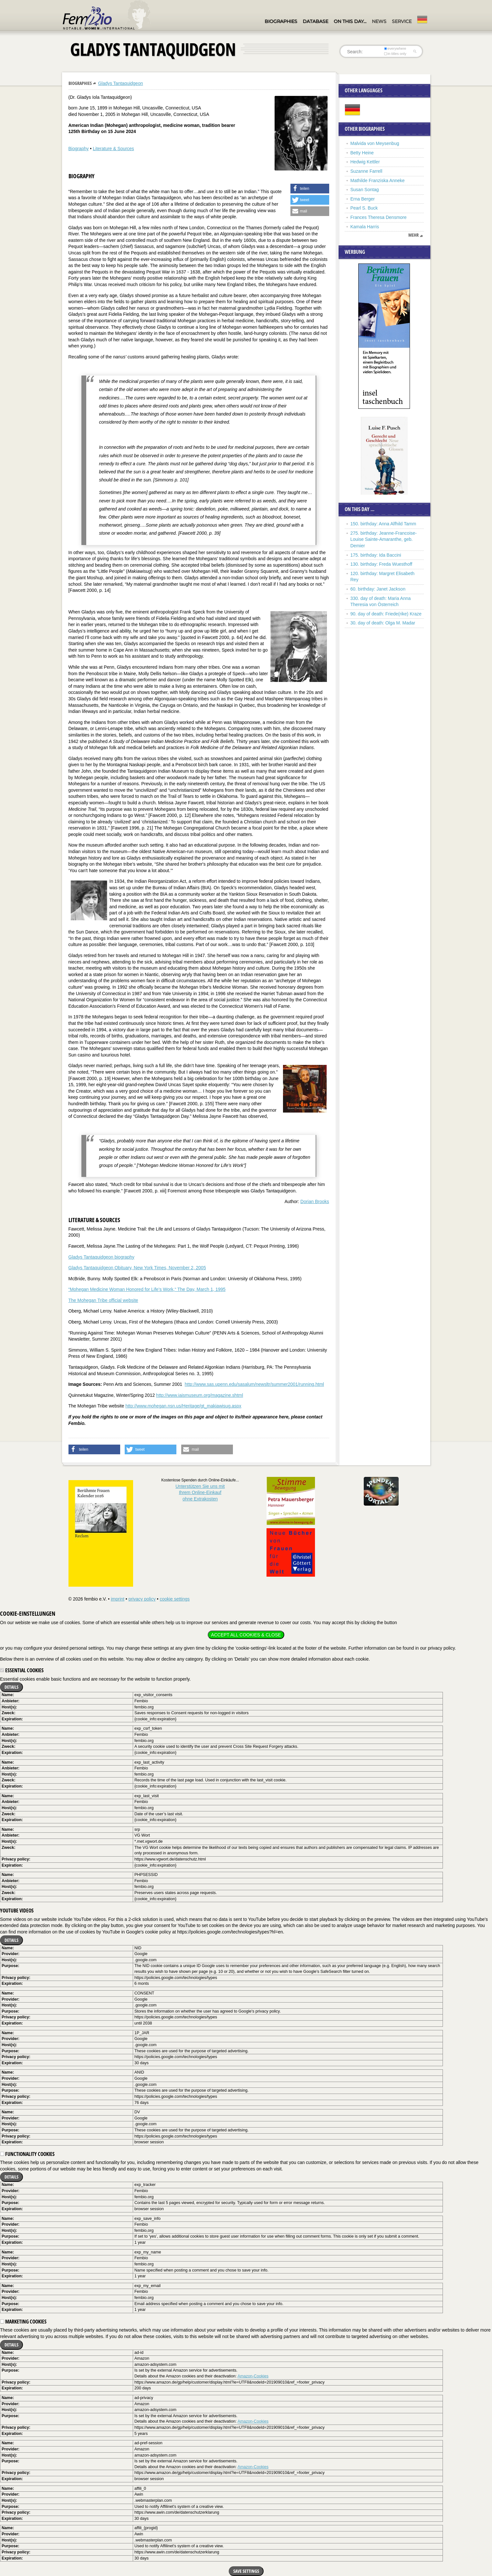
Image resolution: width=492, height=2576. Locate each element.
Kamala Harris (365, 226)
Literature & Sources (113, 148)
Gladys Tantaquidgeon (120, 83)
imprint (117, 1599)
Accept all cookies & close (246, 1634)
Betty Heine (362, 152)
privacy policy (142, 1599)
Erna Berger (363, 198)
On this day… (350, 21)
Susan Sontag (365, 189)
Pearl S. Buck (364, 208)
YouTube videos (17, 1910)
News (379, 21)
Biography (78, 148)
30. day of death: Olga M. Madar (383, 622)
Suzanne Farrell (366, 171)
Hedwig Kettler (365, 161)
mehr (413, 235)
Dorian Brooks (314, 1201)
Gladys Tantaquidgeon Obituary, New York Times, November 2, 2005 (137, 1267)
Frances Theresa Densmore (379, 217)
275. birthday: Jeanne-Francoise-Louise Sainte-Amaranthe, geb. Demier (384, 539)
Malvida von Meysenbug (375, 143)
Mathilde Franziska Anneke (378, 180)
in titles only (395, 54)
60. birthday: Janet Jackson (378, 589)
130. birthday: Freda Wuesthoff (382, 564)
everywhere (395, 48)
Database (315, 21)
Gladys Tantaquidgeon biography (101, 1257)
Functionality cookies (27, 2154)
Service (402, 21)
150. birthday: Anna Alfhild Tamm (383, 523)
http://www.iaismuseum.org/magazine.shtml (199, 1395)
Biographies (281, 21)
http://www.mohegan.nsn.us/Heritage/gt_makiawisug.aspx (183, 1405)
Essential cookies (22, 1670)
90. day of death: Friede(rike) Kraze (386, 613)
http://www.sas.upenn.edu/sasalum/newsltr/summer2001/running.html (254, 1384)
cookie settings (175, 1599)
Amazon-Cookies (252, 2376)
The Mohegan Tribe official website (103, 1300)
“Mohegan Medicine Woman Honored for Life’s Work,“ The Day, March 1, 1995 (147, 1289)
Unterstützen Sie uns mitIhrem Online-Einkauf (200, 1492)
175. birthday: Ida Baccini (376, 555)
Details (11, 1687)
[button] (309, 188)
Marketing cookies (23, 2321)
